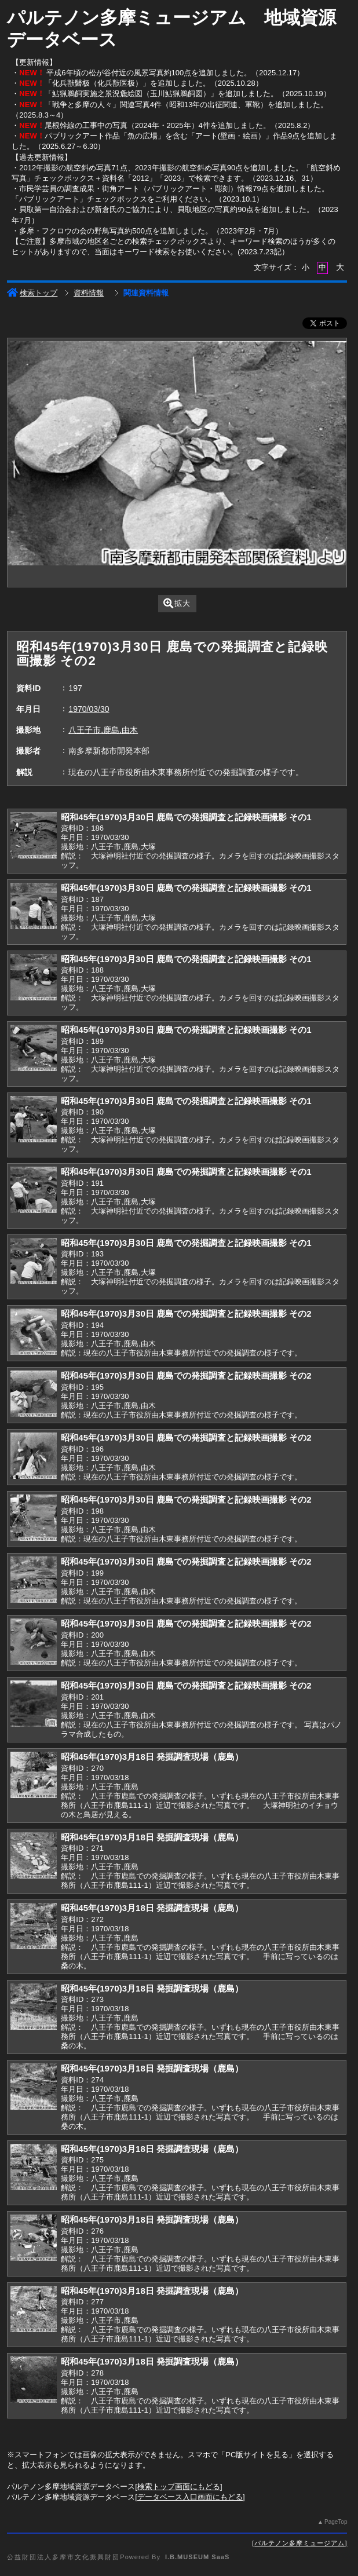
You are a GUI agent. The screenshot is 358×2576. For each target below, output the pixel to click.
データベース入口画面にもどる (190, 2497)
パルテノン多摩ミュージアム (299, 2543)
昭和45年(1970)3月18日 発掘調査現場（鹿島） (152, 1757)
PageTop (335, 2522)
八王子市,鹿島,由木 (103, 730)
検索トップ (32, 292)
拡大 (177, 603)
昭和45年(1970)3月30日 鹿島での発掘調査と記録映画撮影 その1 (186, 817)
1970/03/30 (88, 709)
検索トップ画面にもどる (178, 2486)
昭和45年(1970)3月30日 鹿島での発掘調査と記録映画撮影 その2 (186, 1313)
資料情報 (89, 292)
